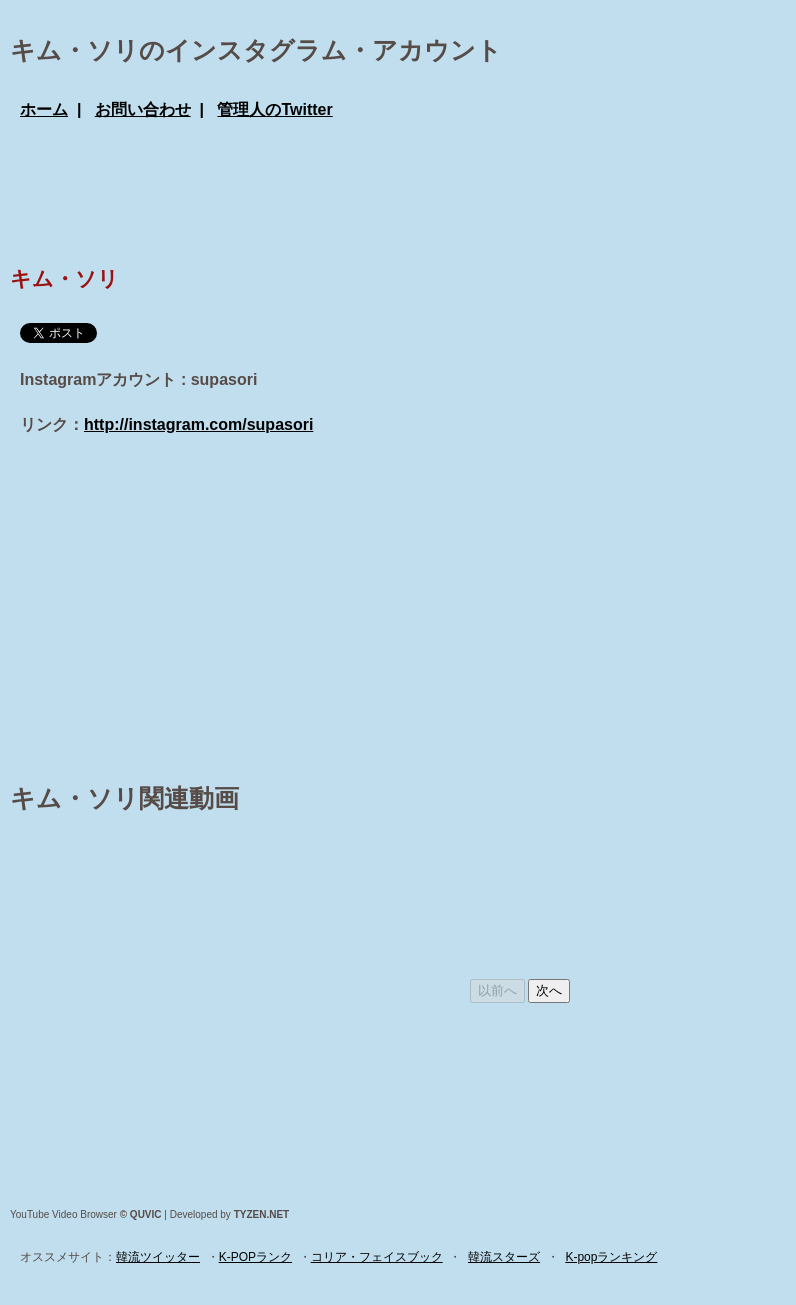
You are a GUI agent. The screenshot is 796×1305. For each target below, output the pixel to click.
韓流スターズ (504, 1257)
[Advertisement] (384, 190)
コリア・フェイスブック (377, 1257)
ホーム (44, 109)
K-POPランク (255, 1257)
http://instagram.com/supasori (198, 424)
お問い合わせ (143, 109)
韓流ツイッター (158, 1257)
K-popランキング (611, 1257)
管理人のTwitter (274, 109)
